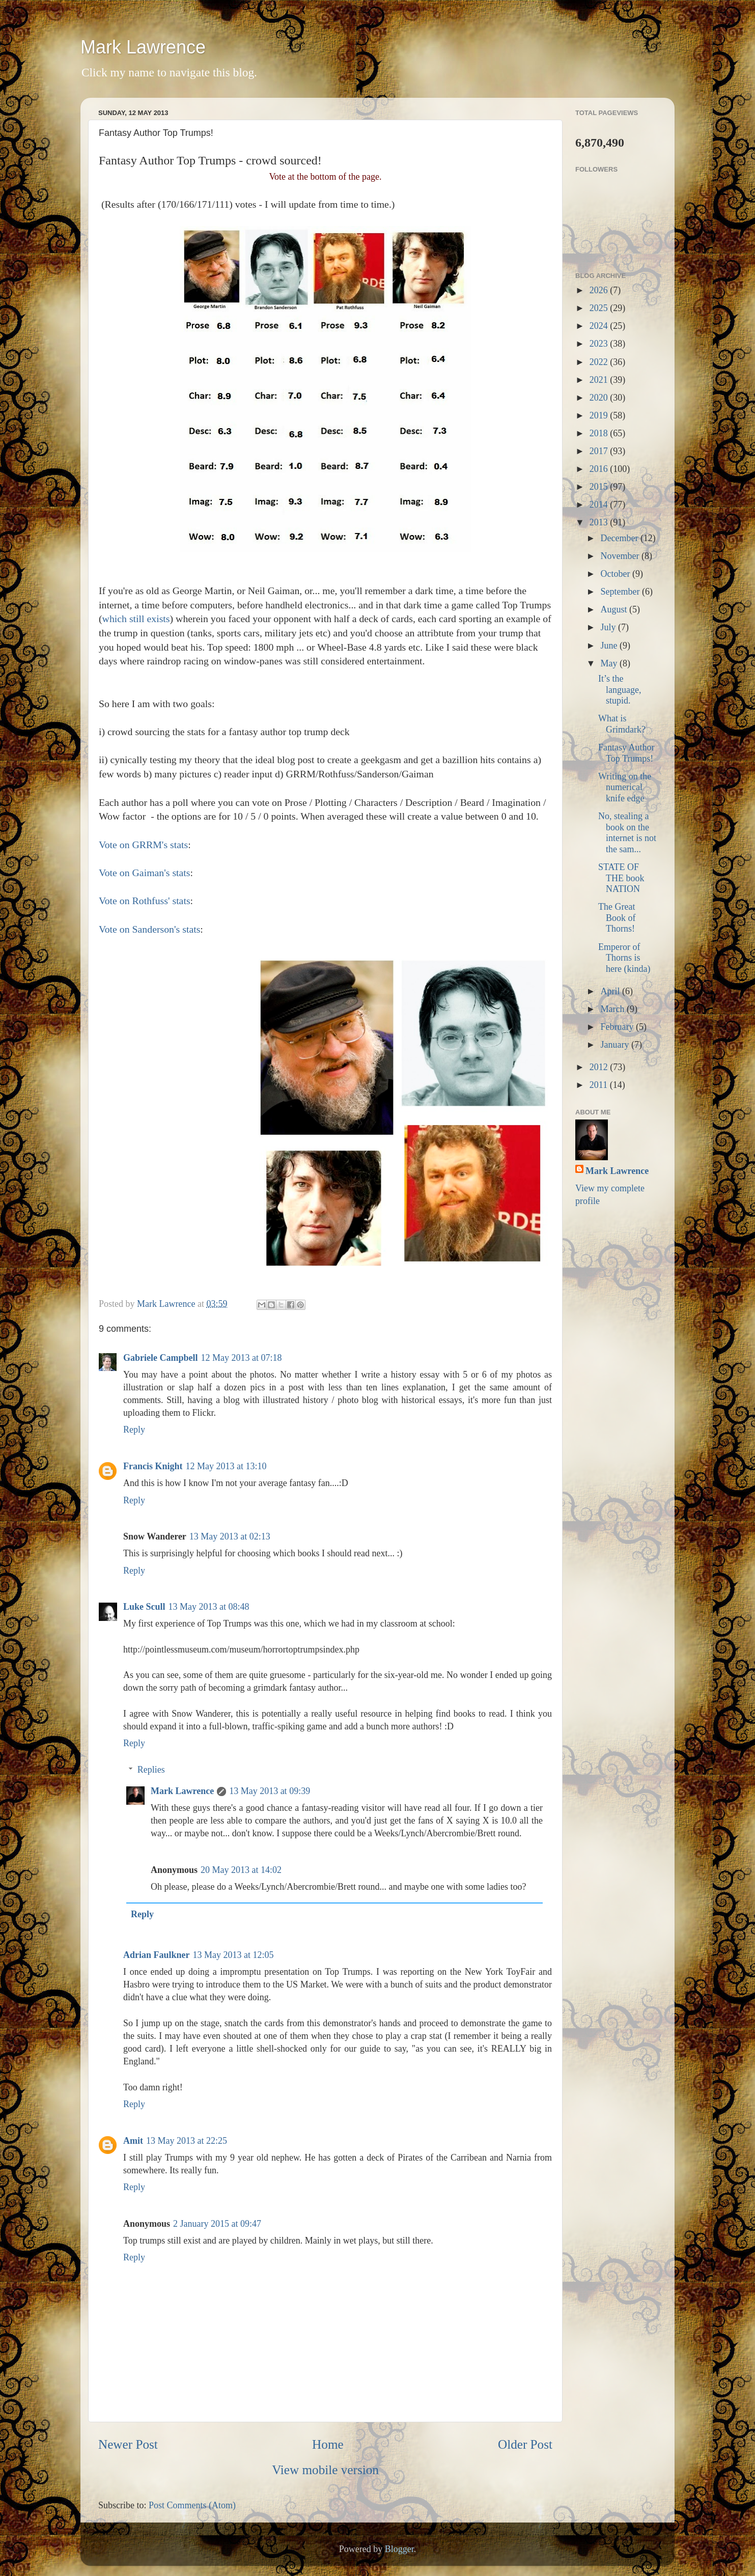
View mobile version (325, 2470)
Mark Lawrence (143, 47)
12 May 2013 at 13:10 (226, 1466)
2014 (600, 504)
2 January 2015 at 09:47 (217, 2224)
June (610, 645)
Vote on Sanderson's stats (149, 929)
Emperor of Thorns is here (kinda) (624, 958)
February (617, 1027)
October (616, 574)
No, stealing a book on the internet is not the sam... (627, 832)
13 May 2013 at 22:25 (186, 2141)
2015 (600, 487)
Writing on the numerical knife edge (624, 787)
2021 (600, 380)
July (609, 627)
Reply (134, 1429)
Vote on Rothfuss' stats (144, 900)
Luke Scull (144, 1607)
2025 (600, 308)
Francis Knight (153, 1466)
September (620, 591)
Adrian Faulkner (156, 1955)
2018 (600, 433)
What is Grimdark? (622, 724)
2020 (600, 398)
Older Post (525, 2444)
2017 (600, 451)
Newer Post (128, 2444)
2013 (600, 522)
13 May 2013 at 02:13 (229, 1536)
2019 (600, 415)
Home (328, 2444)
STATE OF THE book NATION (621, 878)
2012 (600, 1067)
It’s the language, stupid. (619, 690)
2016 (600, 469)
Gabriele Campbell (160, 1358)
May (610, 663)
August (614, 609)
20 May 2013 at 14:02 (241, 1870)
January (615, 1045)
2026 (600, 290)
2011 (600, 1085)
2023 (600, 344)
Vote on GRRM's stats (143, 844)
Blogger (399, 2549)
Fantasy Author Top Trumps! (626, 753)
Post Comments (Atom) (192, 2505)
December (620, 538)
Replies (151, 1770)
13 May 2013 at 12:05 (233, 1955)
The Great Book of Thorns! (617, 918)
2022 (600, 362)
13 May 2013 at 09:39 (269, 1791)
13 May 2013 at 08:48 (209, 1607)
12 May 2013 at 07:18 (241, 1358)
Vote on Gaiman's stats (144, 872)
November (620, 556)
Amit (133, 2141)
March (613, 1009)
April (611, 991)
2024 (600, 326)
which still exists (136, 618)
